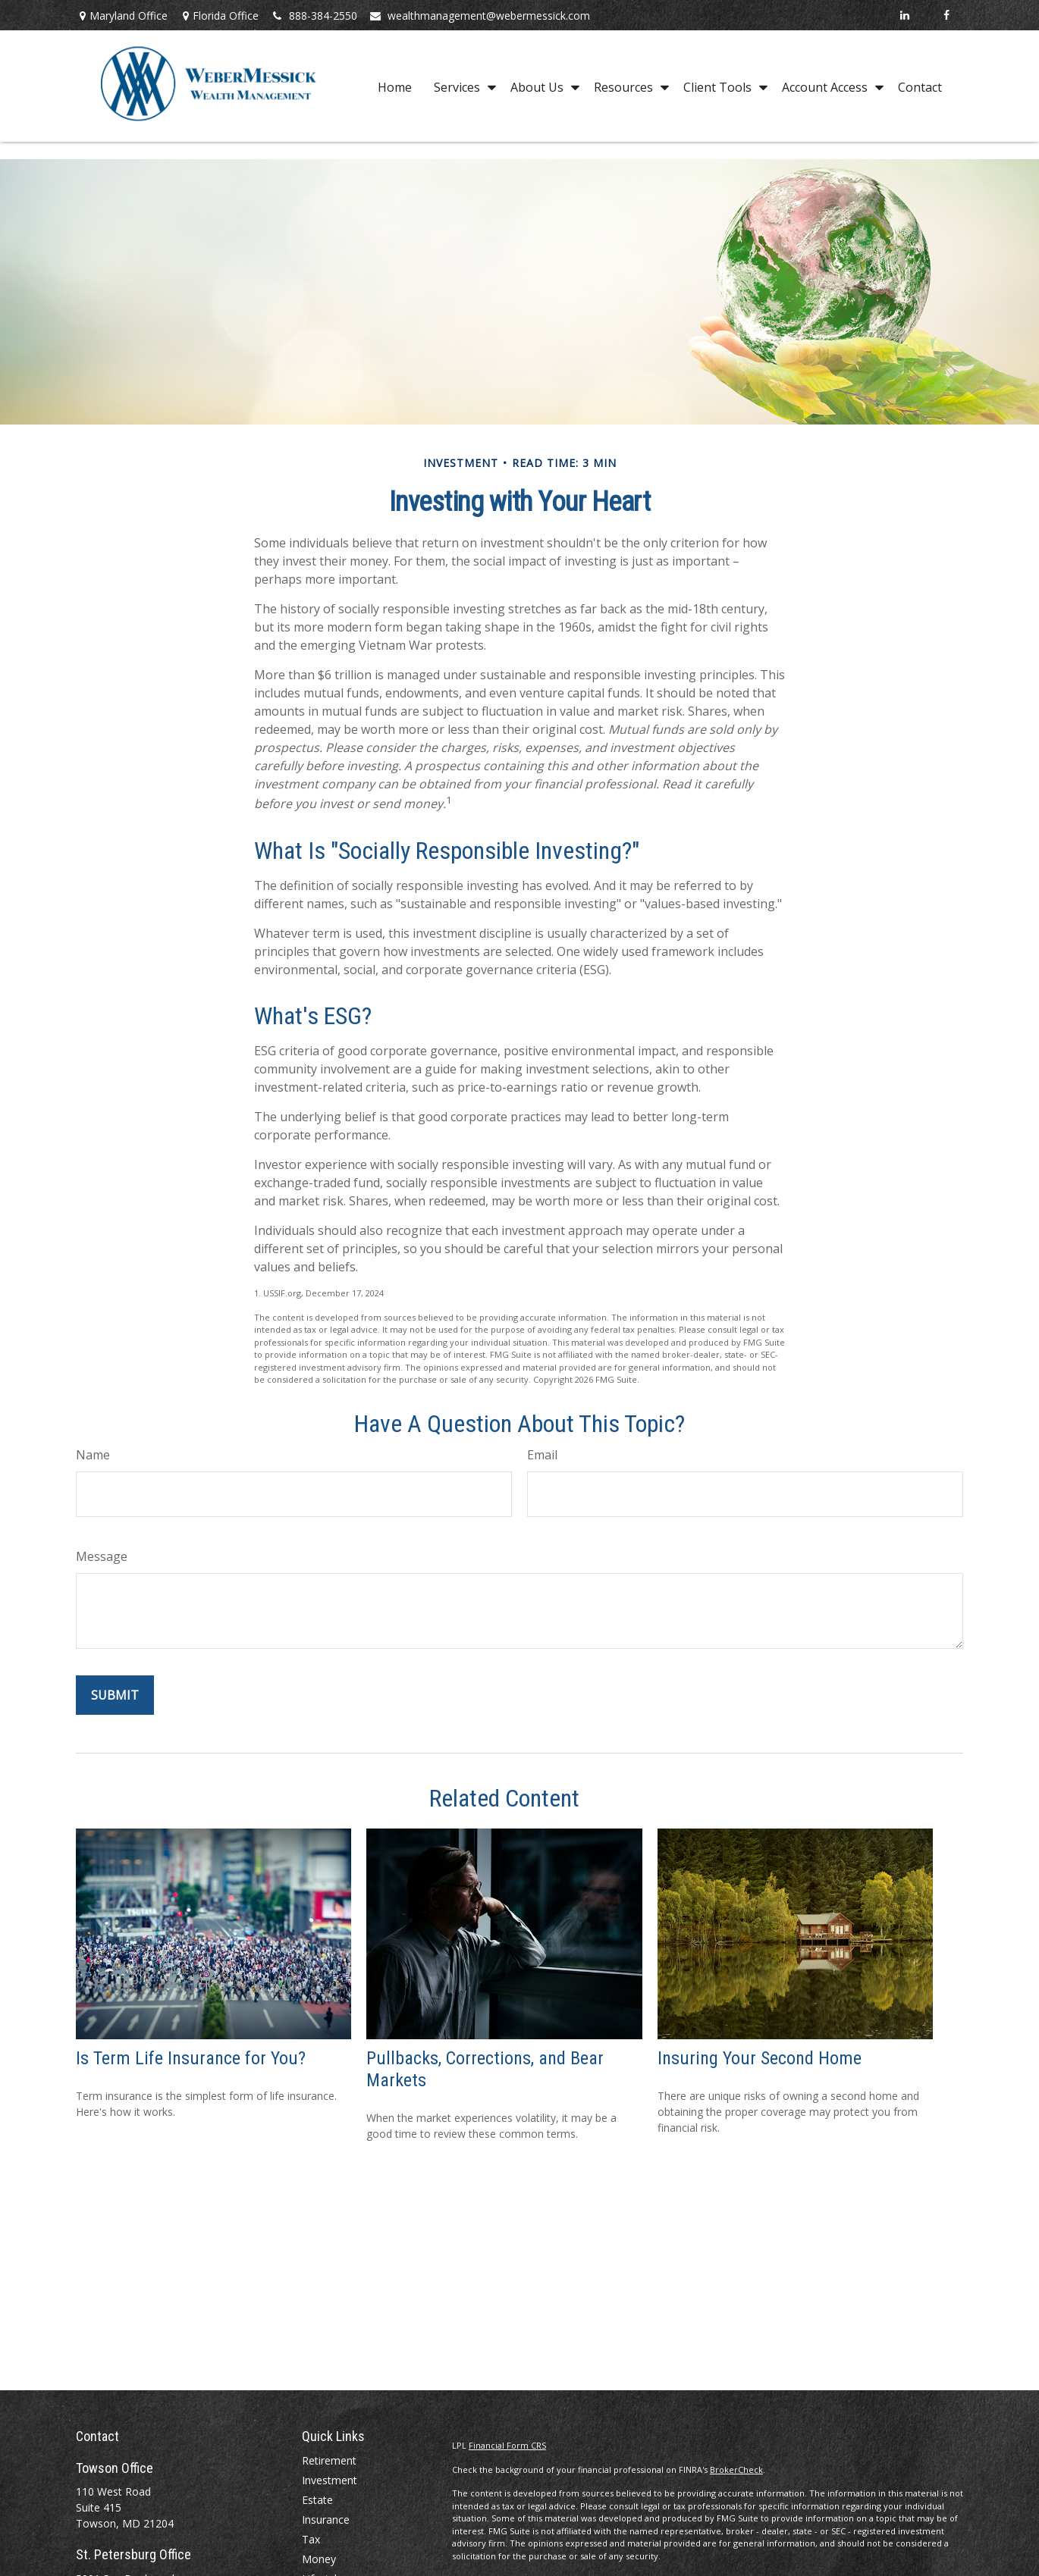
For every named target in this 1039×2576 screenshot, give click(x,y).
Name (93, 1454)
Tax (311, 2539)
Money (319, 2559)
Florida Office (219, 15)
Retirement (329, 2460)
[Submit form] (115, 1695)
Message (101, 1556)
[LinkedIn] (904, 15)
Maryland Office (122, 15)
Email (542, 1454)
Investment (329, 2480)
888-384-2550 (313, 15)
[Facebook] (946, 15)
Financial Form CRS (507, 2445)
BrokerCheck (736, 2469)
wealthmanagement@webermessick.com (479, 15)
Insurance (326, 2519)
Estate (317, 2500)
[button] (395, 86)
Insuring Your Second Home (760, 2058)
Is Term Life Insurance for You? (191, 2058)
